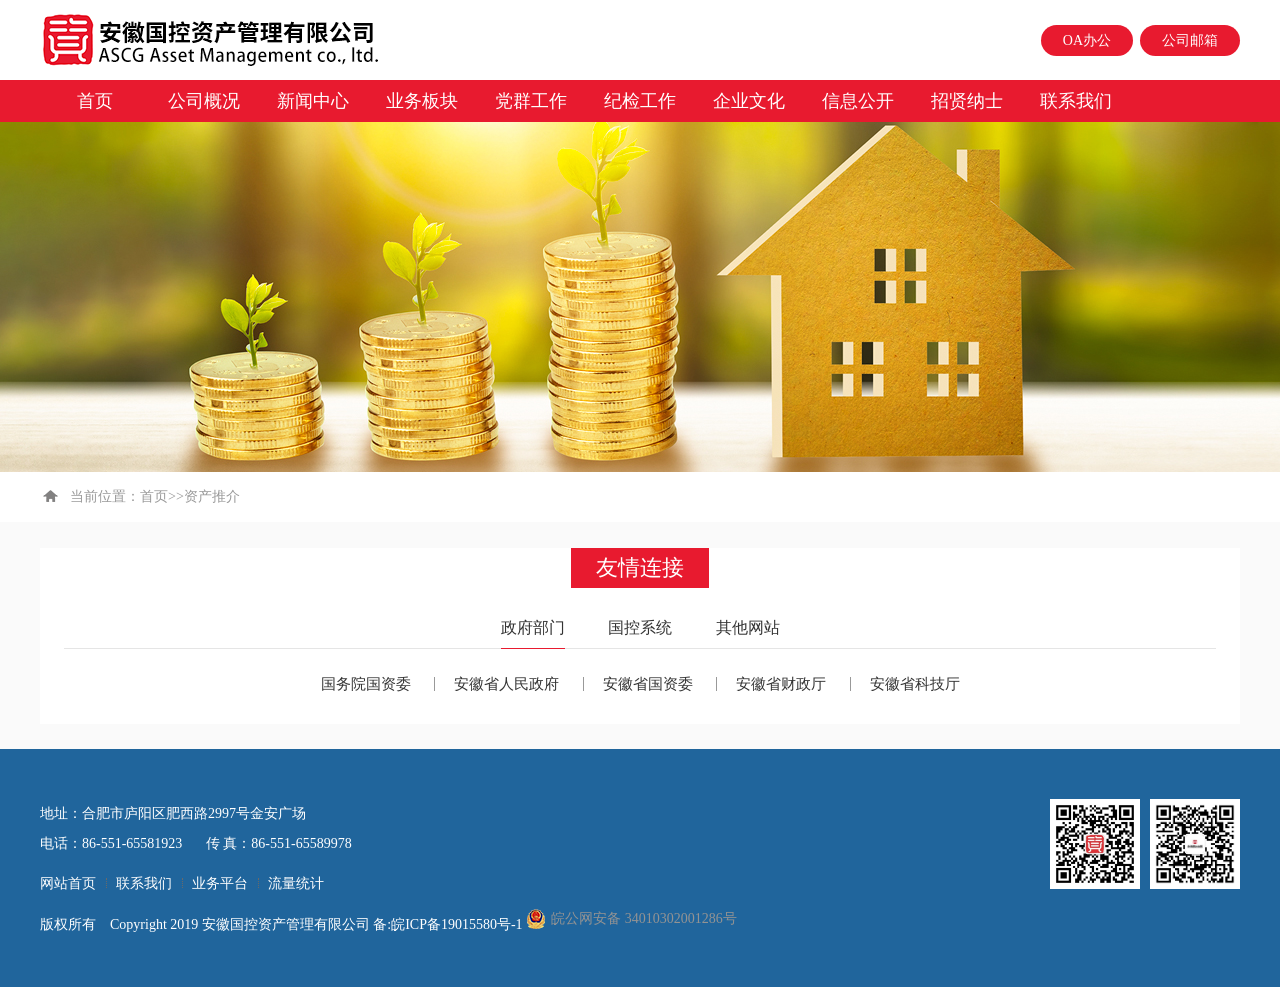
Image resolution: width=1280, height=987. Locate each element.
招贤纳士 (967, 101)
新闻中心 (313, 101)
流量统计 (296, 883)
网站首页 (68, 883)
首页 (95, 101)
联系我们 (1076, 101)
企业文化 (749, 101)
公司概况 (204, 101)
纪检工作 (640, 101)
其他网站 (748, 627)
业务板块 (422, 101)
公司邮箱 (1190, 40)
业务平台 (220, 883)
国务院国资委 (366, 684)
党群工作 (531, 101)
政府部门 (533, 627)
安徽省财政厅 (781, 684)
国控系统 (640, 627)
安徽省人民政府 (506, 684)
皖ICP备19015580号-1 (458, 924)
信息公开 (858, 101)
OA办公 (1087, 40)
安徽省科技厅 (915, 684)
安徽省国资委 (648, 684)
